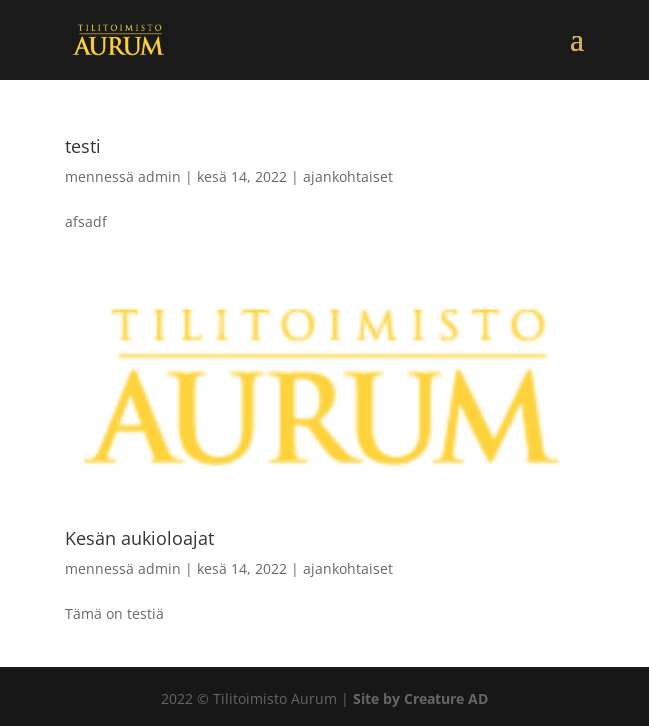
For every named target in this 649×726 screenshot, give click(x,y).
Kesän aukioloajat (139, 538)
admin (159, 176)
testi (83, 146)
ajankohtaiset (348, 176)
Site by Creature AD (420, 698)
